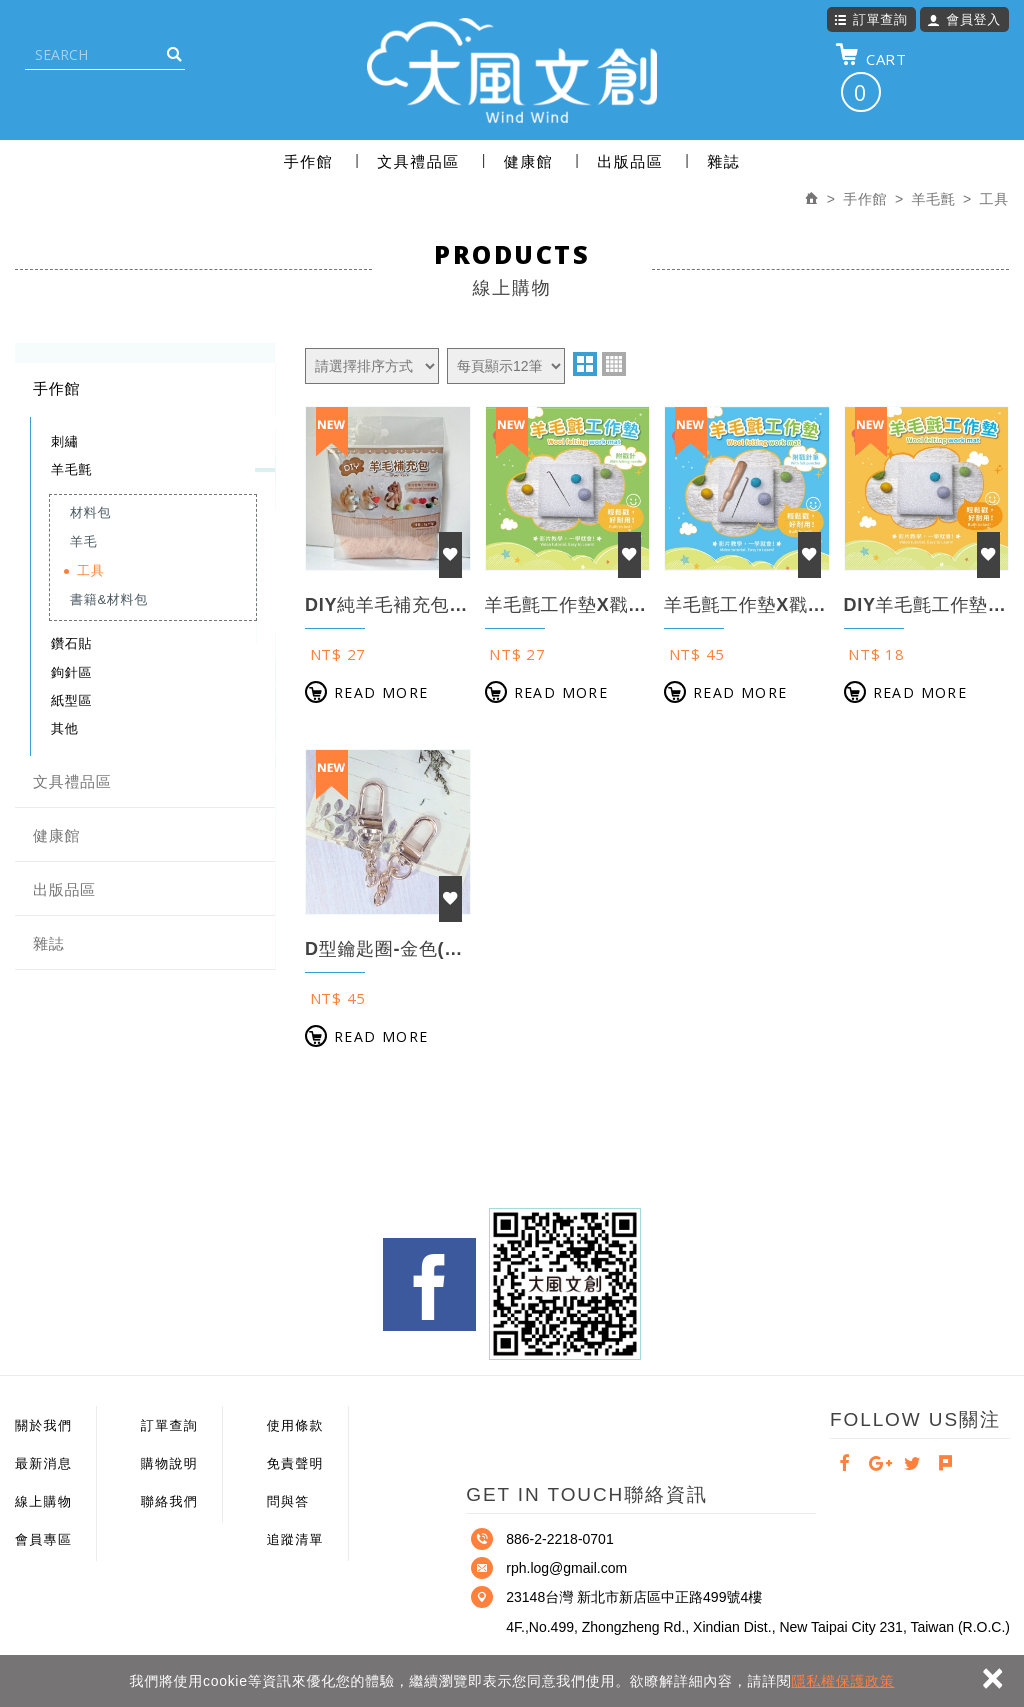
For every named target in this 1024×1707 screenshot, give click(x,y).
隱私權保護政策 (843, 1681)
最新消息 (43, 1463)
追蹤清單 (295, 1539)
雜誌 (723, 161)
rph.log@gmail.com (566, 1568)
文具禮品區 (418, 161)
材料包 (90, 512)
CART (870, 77)
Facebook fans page (429, 1284)
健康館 (529, 161)
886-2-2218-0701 (559, 1539)
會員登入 (964, 19)
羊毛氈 (71, 469)
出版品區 (630, 161)
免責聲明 (295, 1463)
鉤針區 (71, 672)
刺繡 (64, 441)
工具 (90, 570)
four (614, 364)
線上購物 (43, 1501)
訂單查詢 (871, 19)
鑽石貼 (71, 643)
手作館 (309, 161)
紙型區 (71, 700)
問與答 (288, 1501)
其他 (64, 728)
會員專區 (43, 1539)
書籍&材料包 (109, 599)
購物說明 (169, 1463)
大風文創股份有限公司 (512, 70)
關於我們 (43, 1425)
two (585, 364)
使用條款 (295, 1425)
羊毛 (83, 541)
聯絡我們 (169, 1501)
